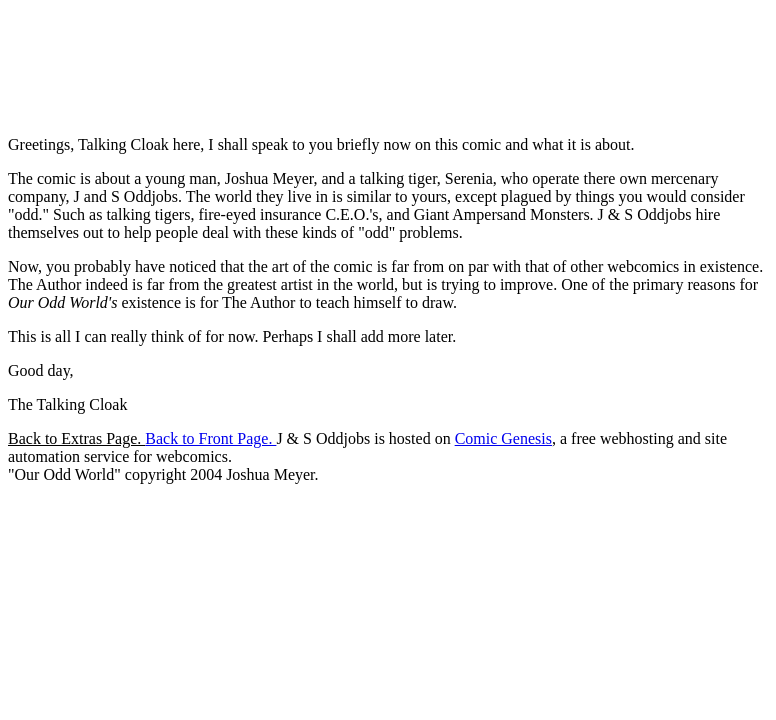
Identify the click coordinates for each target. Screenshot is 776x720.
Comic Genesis (503, 438)
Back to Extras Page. (76, 438)
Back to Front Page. (210, 438)
